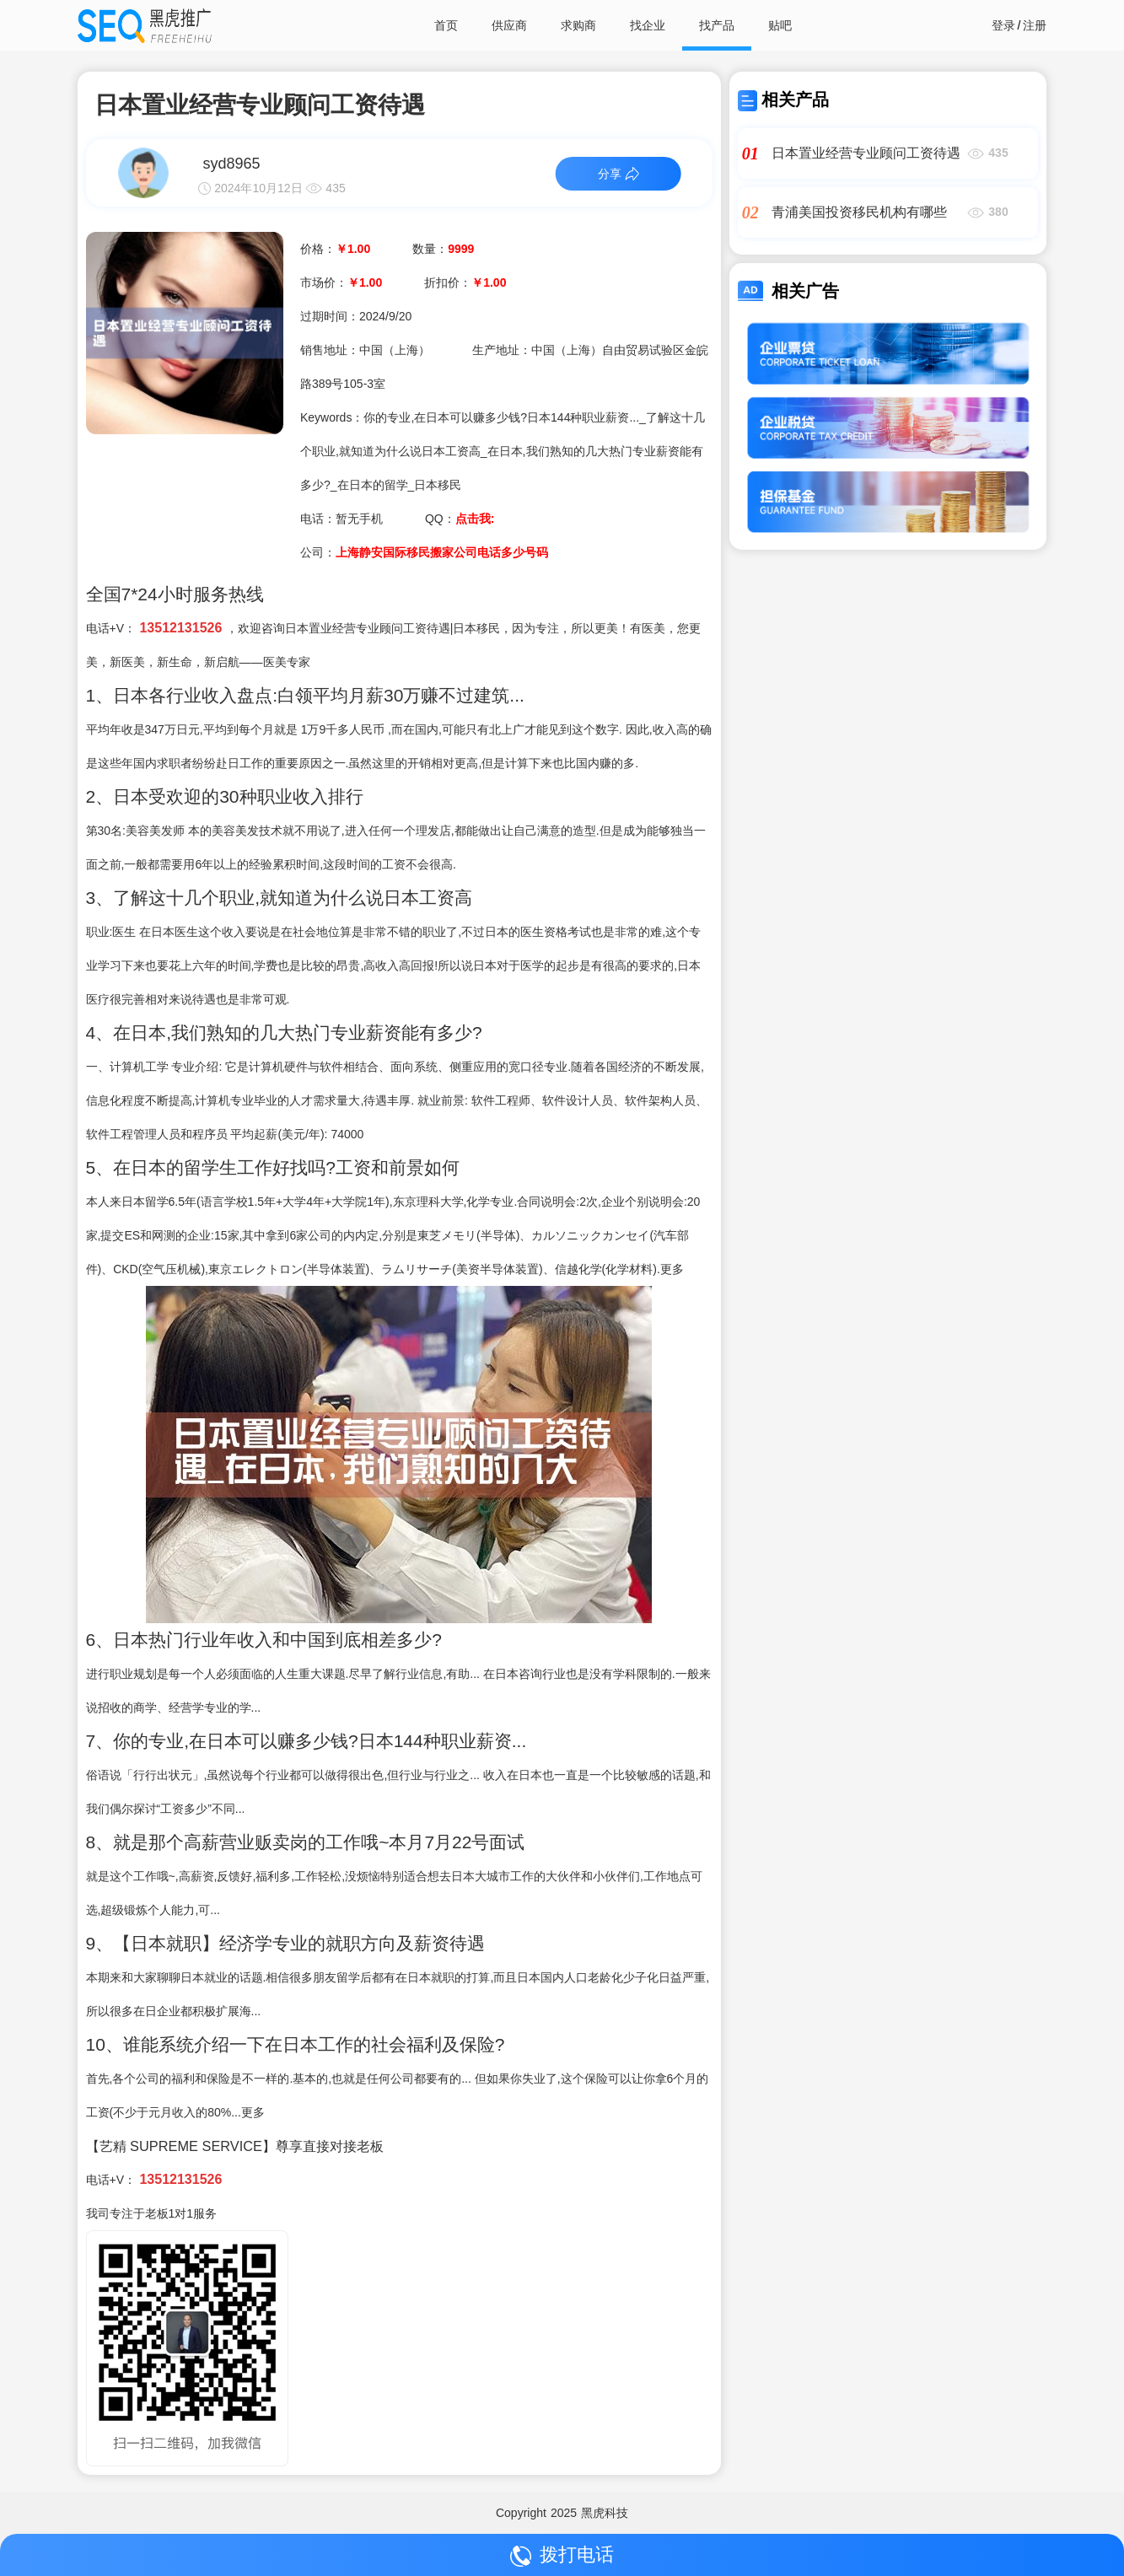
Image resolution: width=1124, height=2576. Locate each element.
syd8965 (231, 163)
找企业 (647, 25)
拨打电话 (562, 2555)
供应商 (509, 25)
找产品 (716, 25)
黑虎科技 (604, 2513)
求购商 (578, 25)
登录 (1003, 25)
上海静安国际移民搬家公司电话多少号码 (442, 552)
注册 (1034, 25)
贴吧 (780, 25)
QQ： (459, 518)
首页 (446, 25)
